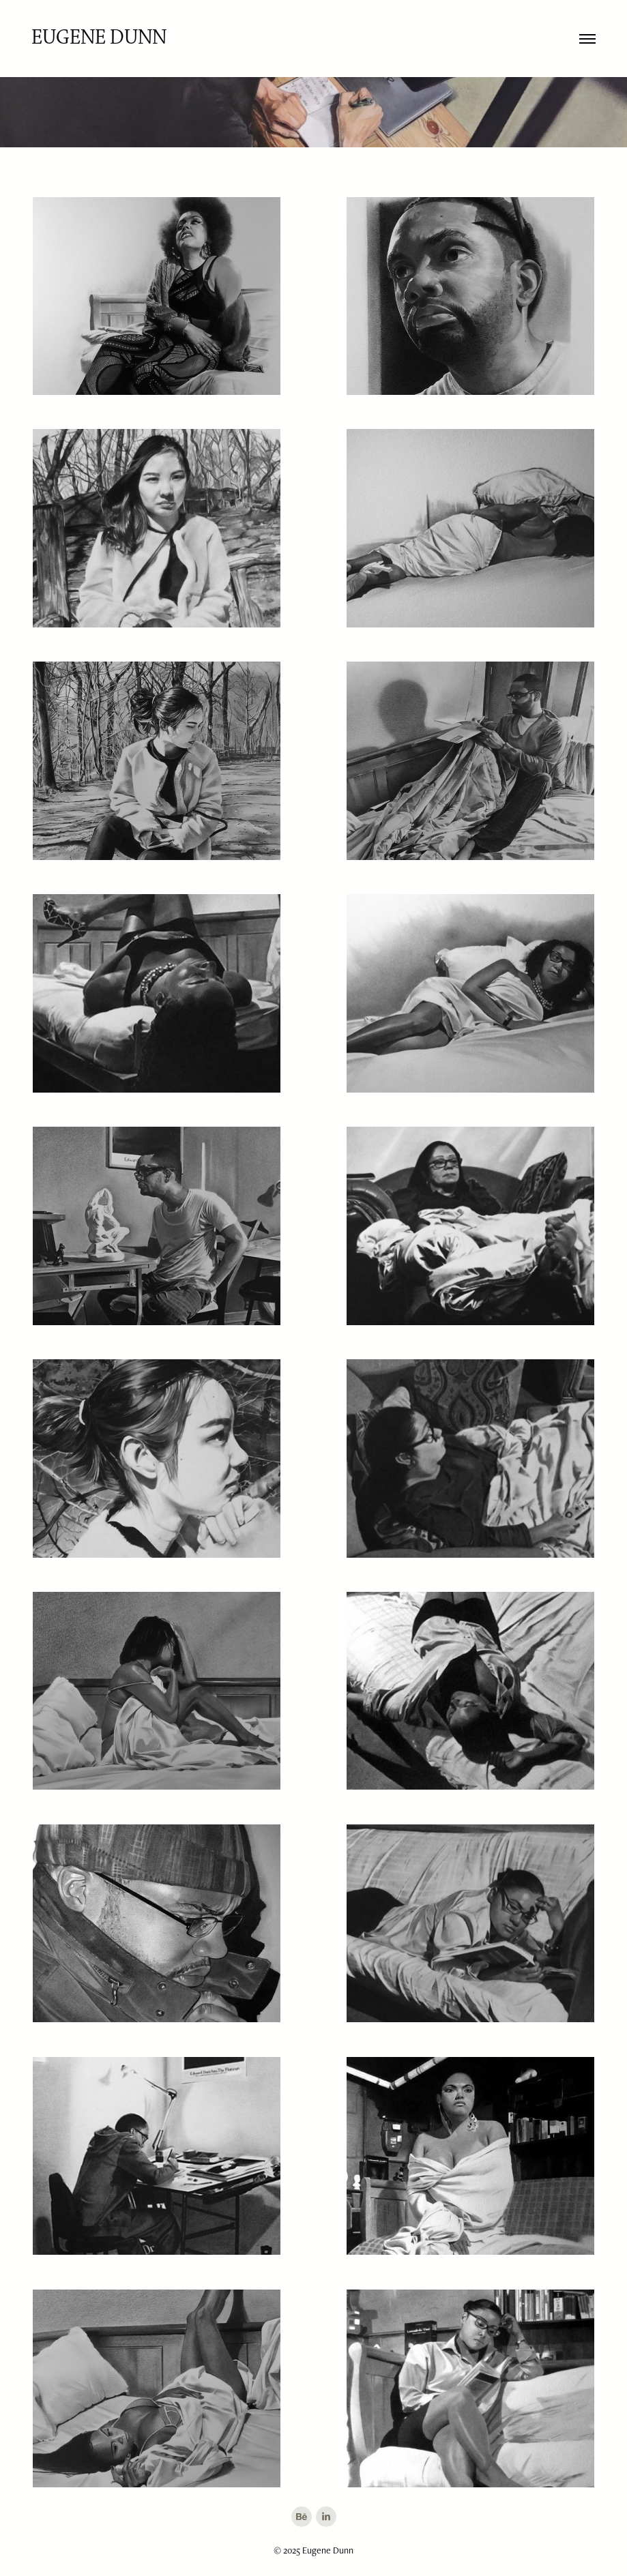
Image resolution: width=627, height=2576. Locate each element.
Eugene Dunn (98, 38)
